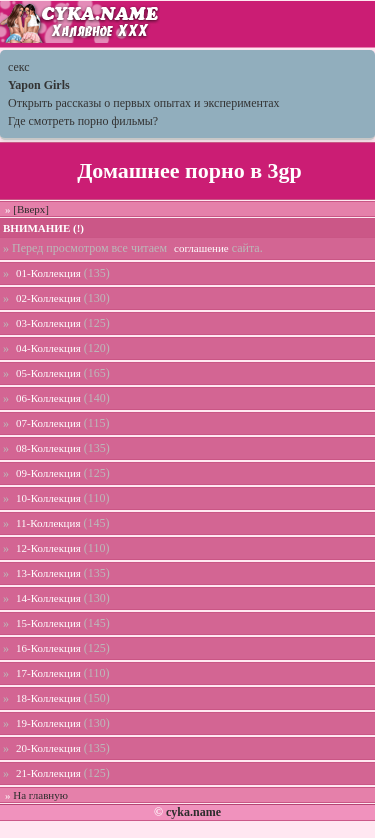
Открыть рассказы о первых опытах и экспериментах (144, 103)
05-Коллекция (48, 373)
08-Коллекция (48, 448)
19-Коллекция (48, 723)
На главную (40, 795)
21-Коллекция (48, 773)
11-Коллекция (48, 523)
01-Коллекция (48, 273)
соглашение (201, 248)
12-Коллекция (48, 548)
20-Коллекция (48, 748)
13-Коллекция (48, 573)
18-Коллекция (48, 698)
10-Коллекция (48, 498)
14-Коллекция (48, 598)
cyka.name (193, 812)
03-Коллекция (48, 323)
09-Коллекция (48, 473)
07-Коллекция (48, 423)
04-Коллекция (48, 348)
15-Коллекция (48, 623)
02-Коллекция (48, 298)
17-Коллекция (48, 673)
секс (19, 67)
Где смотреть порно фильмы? (83, 121)
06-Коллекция (48, 398)
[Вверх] (31, 209)
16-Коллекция (48, 648)
